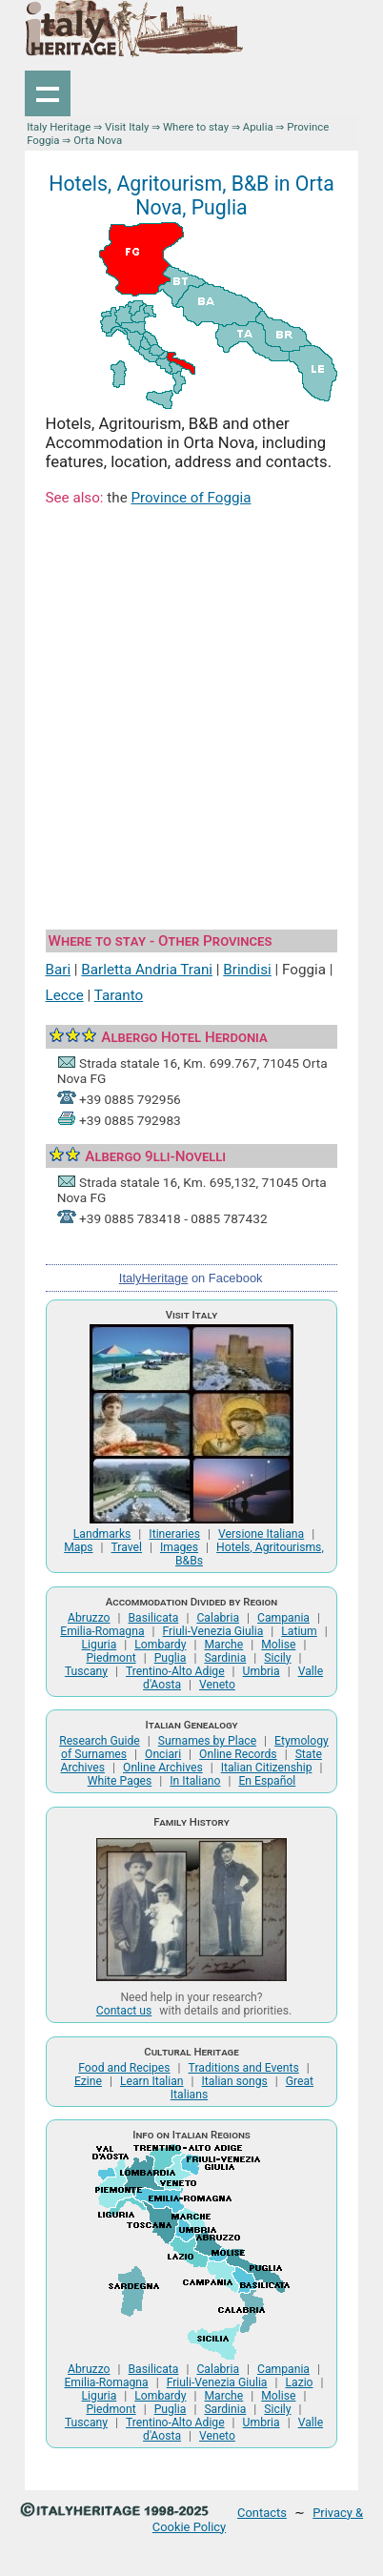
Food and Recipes (124, 2068)
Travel (126, 1547)
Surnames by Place (207, 1741)
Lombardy (160, 1644)
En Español (266, 1781)
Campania (283, 1618)
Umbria (261, 1671)
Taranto (118, 995)
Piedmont (110, 1658)
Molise (278, 1644)
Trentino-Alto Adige (175, 1671)
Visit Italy (127, 126)
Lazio (298, 2382)
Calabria (217, 1618)
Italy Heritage (59, 126)
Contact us (123, 2010)
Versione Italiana (261, 1534)
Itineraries (174, 1534)
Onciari (163, 1754)
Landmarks (102, 1534)
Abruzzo (89, 1618)
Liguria (99, 1644)
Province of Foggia (191, 497)
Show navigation (48, 93)
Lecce (65, 995)
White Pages (120, 1781)
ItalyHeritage (153, 1278)
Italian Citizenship (266, 1767)
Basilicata (154, 1618)
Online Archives (163, 1767)
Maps (78, 1547)
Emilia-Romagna (102, 1631)
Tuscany (86, 1671)
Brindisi (247, 969)
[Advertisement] (191, 720)
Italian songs (235, 2081)
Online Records (238, 1754)
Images (179, 1547)
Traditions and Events (244, 2068)
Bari (58, 969)
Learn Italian (152, 2081)
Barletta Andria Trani (146, 969)
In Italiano (195, 1781)
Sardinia (225, 1658)
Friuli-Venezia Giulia (213, 1631)
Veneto (217, 1684)
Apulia (258, 126)
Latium (298, 1631)
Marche (223, 1644)
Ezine (88, 2081)
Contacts (262, 2512)
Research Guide (99, 1741)
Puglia (170, 1658)
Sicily (277, 1658)
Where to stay (196, 126)
